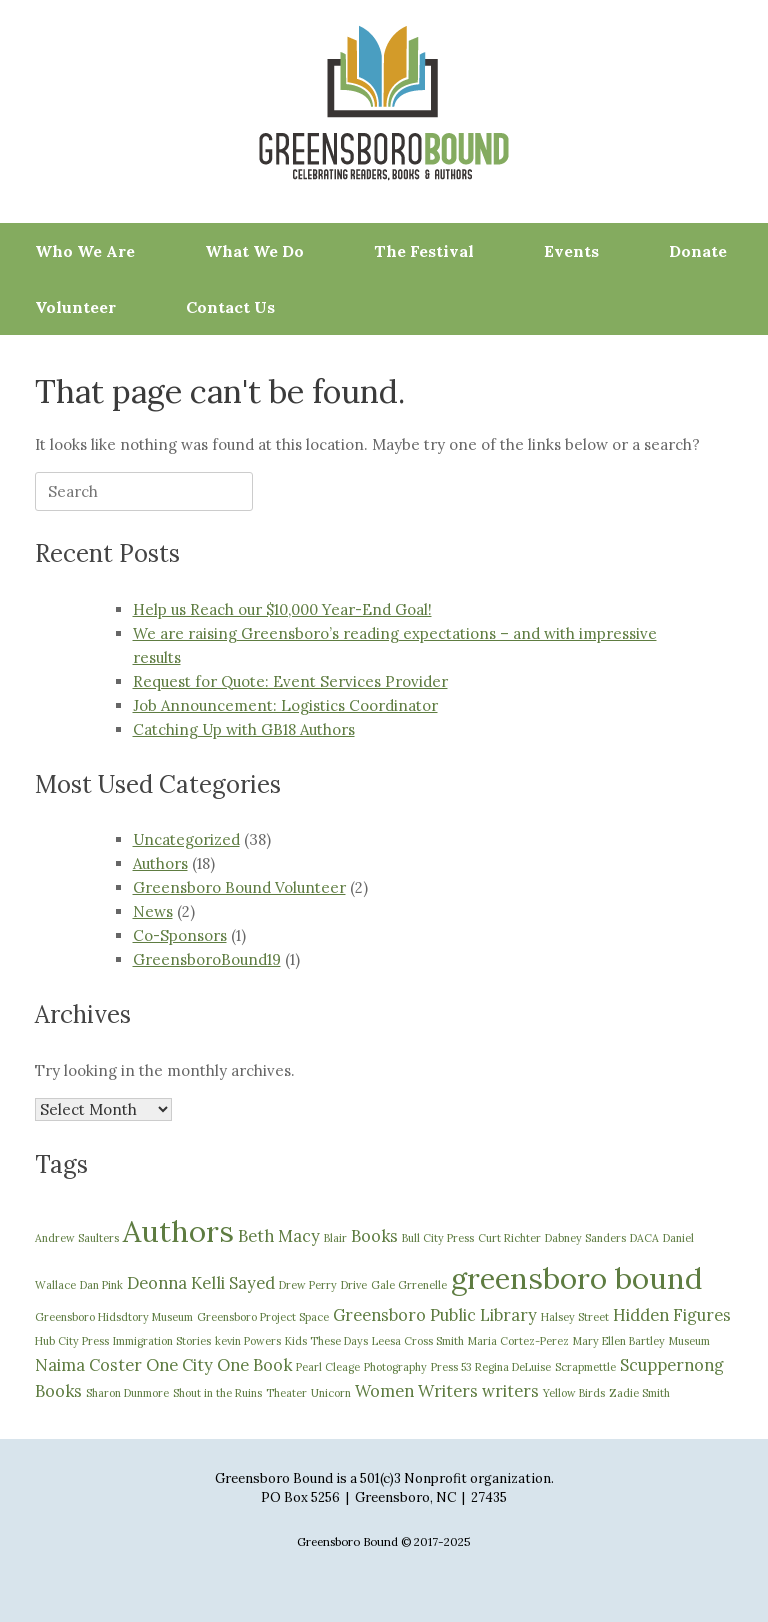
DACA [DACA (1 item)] (644, 1238)
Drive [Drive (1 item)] (354, 1285)
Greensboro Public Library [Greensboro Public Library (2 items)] (435, 1315)
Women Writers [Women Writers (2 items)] (416, 1391)
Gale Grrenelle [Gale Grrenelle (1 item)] (409, 1285)
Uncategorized (186, 839)
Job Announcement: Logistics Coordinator (285, 705)
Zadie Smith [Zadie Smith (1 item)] (639, 1393)
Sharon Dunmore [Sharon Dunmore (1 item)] (127, 1393)
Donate (698, 251)
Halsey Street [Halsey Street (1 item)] (575, 1317)
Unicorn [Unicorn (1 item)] (331, 1393)
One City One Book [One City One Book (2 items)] (219, 1365)
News (153, 911)
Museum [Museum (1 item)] (689, 1341)
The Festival (424, 251)
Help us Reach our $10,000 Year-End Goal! (282, 609)
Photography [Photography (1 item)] (395, 1367)
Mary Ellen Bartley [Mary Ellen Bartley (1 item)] (619, 1341)
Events (571, 251)
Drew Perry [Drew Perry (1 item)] (308, 1285)
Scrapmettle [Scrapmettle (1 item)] (585, 1367)
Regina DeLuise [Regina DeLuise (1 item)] (513, 1367)
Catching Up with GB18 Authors (244, 729)
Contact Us (230, 307)
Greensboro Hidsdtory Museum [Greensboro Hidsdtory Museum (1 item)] (114, 1317)
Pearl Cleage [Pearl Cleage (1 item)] (328, 1367)
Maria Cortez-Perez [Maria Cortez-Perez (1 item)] (518, 1341)
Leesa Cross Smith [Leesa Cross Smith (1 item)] (418, 1341)
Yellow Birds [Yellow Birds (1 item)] (574, 1393)
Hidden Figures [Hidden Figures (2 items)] (672, 1315)
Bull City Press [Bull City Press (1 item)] (438, 1238)
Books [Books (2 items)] (374, 1236)
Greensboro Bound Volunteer (239, 887)
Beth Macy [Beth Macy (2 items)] (279, 1236)
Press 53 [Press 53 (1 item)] (451, 1367)
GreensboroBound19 (207, 959)
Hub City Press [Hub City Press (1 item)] (72, 1341)
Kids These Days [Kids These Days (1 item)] (326, 1341)
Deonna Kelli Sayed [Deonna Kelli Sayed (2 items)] (201, 1283)
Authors (160, 863)
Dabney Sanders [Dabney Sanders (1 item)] (585, 1238)
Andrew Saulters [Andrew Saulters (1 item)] (77, 1238)
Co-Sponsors (180, 935)
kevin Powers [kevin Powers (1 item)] (248, 1341)
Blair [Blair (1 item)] (335, 1238)
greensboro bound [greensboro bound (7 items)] (576, 1278)
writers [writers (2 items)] (510, 1391)
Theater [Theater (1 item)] (286, 1393)
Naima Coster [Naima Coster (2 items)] (88, 1365)
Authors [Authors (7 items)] (178, 1231)
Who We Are (85, 251)
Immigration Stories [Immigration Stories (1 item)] (162, 1341)
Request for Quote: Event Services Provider (290, 681)
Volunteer (75, 307)
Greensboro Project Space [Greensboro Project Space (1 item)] (263, 1317)
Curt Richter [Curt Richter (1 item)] (509, 1238)
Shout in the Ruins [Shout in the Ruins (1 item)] (217, 1393)
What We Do (254, 251)
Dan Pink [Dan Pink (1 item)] (101, 1285)
